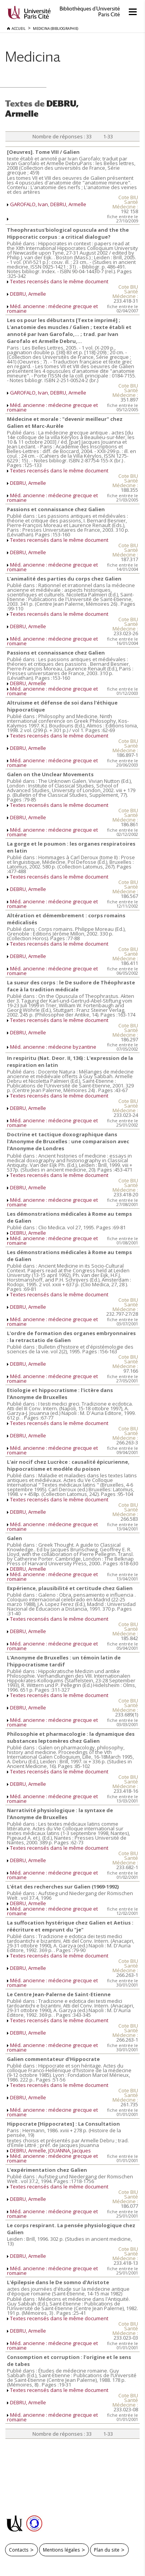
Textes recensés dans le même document (59, 281)
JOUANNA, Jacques (69, 2150)
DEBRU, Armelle (68, 204)
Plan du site (106, 2550)
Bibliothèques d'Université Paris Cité (90, 11)
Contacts (19, 2550)
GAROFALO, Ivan (29, 204)
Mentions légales (61, 2550)
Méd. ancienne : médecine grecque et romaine (52, 308)
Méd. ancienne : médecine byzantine (53, 1046)
